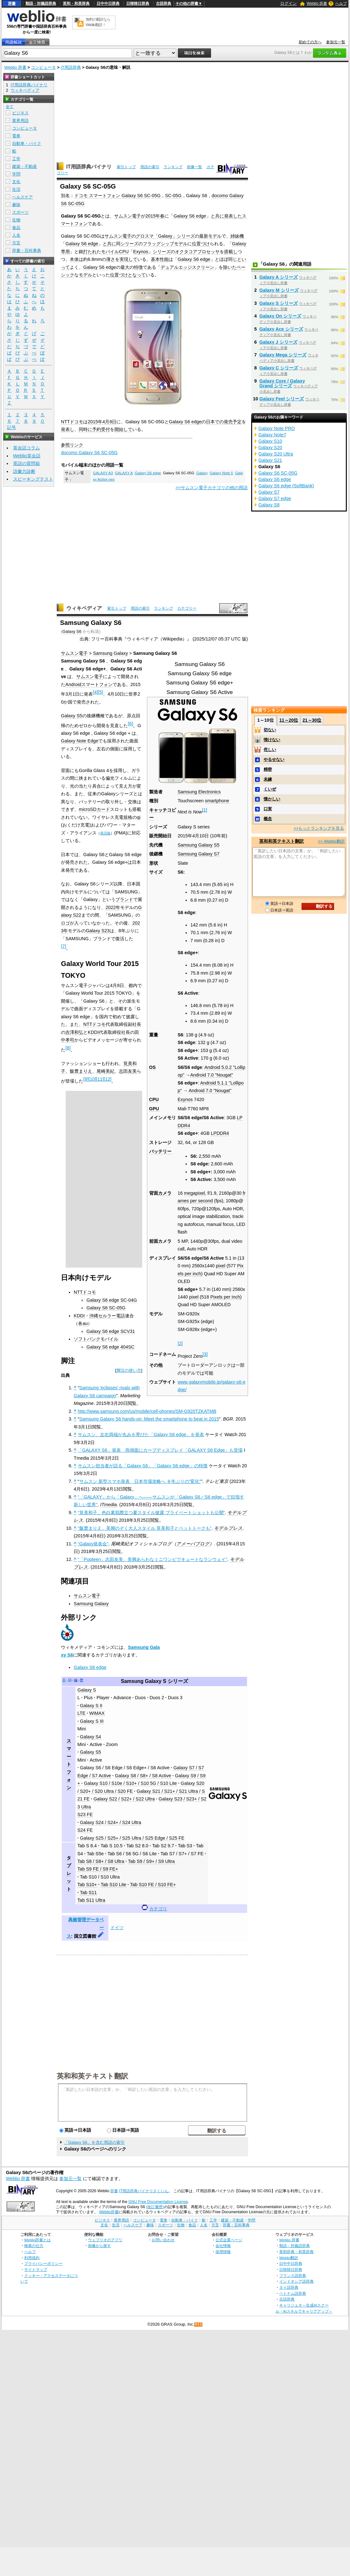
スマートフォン (97, 684)
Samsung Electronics (199, 791)
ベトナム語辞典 (292, 2293)
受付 (105, 429)
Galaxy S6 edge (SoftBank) (286, 485)
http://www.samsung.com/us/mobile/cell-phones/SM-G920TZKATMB (147, 1411)
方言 (16, 242)
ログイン (288, 3)
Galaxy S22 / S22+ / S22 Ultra (124, 1798)
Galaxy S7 (269, 492)
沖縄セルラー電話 (107, 1315)
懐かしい (272, 799)
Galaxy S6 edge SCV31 (110, 1331)
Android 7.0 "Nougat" (211, 1074)
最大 (124, 267)
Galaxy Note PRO (277, 428)
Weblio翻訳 (288, 2258)
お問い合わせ (163, 2240)
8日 (112, 421)
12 (107, 1079)
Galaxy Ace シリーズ (281, 329)
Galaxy (239, 243)
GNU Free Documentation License (158, 2202)
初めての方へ (310, 42)
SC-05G (173, 195)
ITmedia (108, 1504)
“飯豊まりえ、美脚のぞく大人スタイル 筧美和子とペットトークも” (145, 1528)
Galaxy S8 (269, 504)
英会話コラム (26, 447)
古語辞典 (163, 3)
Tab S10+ (87, 1884)
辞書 (12, 3)
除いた (230, 267)
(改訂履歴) (155, 2207)
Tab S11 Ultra (91, 1900)
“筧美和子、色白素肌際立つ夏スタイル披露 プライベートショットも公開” (151, 1512)
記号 (11, 428)
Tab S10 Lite (113, 1884)
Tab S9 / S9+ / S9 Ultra (151, 1861)
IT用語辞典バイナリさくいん (144, 2191)
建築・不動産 (24, 166)
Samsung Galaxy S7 (198, 853)
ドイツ (117, 1927)
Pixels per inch (225, 1296)
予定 (237, 421)
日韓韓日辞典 (137, 3)
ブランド (124, 899)
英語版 (105, 833)
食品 (16, 227)
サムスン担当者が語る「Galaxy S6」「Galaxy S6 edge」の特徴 (143, 1465)
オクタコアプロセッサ (197, 251)
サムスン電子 (127, 215)
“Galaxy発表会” (93, 1543)
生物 (16, 220)
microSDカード (94, 809)
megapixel (194, 1193)
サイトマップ (35, 2269)
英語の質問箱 (26, 463)
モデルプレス (228, 1528)
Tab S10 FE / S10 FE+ (153, 1884)
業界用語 (20, 120)
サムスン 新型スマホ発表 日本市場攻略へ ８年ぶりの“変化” (140, 1481)
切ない (270, 729)
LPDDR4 (220, 1133)
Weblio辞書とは (37, 2240)
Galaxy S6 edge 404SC (110, 1346)
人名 (16, 235)
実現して (128, 259)
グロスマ (145, 236)
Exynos (140, 251)
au (85, 1323)
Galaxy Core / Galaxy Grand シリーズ (282, 383)
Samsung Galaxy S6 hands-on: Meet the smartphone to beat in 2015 (149, 1418)
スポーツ (20, 212)
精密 (268, 769)
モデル (85, 274)
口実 (268, 808)
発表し (67, 429)
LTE (81, 1713)
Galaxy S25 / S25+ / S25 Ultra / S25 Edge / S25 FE (132, 1838)
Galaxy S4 (90, 1736)
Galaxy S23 (97, 930)
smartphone (217, 800)
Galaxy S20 (270, 447)
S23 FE (85, 1814)
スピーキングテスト (33, 479)
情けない (272, 739)
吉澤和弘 (74, 1032)
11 (100, 1079)
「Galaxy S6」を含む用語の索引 (94, 2142)
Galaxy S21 (270, 460)
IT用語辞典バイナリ (89, 166)
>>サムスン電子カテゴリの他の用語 (212, 487)
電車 (16, 135)
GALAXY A (124, 473)
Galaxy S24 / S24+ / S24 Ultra (110, 1822)
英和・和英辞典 (76, 3)
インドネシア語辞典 (296, 2281)
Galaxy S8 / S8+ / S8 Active (143, 1775)
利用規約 (32, 2258)
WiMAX (97, 1713)
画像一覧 (194, 167)
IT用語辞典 (71, 67)
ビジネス (20, 113)
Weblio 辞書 (317, 3)
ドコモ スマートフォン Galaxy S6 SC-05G (117, 195)
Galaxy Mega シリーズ (283, 354)
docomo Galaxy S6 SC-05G (89, 452)
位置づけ (201, 243)
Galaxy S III (92, 1721)
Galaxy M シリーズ (279, 290)
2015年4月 (98, 421)
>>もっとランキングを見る (319, 828)
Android (73, 684)
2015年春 (154, 215)
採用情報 (223, 2252)
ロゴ (65, 923)
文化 (16, 181)
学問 (16, 174)
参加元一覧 (335, 42)
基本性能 (160, 259)
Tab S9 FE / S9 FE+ (97, 1868)
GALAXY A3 (103, 473)
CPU (123, 251)
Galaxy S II (91, 1705)
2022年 (113, 907)
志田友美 (128, 1071)
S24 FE (85, 1830)
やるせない (274, 759)
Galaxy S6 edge (189, 215)
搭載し (230, 251)
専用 (65, 251)
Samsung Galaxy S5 (198, 845)
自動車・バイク (26, 143)
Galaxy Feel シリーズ (281, 398)
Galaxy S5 (71, 715)
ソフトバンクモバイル (96, 1339)
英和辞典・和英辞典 (296, 2252)
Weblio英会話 (26, 455)
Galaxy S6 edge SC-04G (111, 1300)
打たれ (90, 251)
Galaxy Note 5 (221, 473)
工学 (16, 158)
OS (152, 1067)
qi (138, 817)
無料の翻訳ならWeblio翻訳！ (98, 22)
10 (92, 1079)
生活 (16, 189)
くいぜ (270, 789)
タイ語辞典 (288, 2287)
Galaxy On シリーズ (280, 315)
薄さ (110, 259)
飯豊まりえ (81, 1071)
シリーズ (186, 236)
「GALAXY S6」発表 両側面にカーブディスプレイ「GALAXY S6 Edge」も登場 (160, 1450)
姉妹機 (237, 236)
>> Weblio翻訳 (331, 841)
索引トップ (126, 167)
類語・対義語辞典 (41, 3)
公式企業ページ (228, 2240)
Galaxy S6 (72, 631)
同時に (85, 429)
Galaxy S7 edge (275, 498)
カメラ (164, 1193)
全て (9, 107)
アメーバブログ (192, 1543)
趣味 (16, 204)
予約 (96, 429)
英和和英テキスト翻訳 (92, 2075)
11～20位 (288, 720)
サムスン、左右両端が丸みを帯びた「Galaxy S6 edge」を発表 (141, 1434)
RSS (198, 2324)
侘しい (270, 749)
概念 (268, 818)
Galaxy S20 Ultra (276, 453)
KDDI (93, 1032)
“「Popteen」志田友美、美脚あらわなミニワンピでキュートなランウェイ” (152, 1559)
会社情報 (223, 2245)
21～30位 (312, 720)
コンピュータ (43, 67)
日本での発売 (219, 421)
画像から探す (99, 2245)
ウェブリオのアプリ (105, 2240)
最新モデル (210, 236)
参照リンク (72, 444)
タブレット (69, 1873)
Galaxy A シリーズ (278, 277)
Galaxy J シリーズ (278, 342)
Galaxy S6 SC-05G (105, 1307)
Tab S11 (88, 1892)
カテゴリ (158, 1908)
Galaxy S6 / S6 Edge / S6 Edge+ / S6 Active (125, 1767)
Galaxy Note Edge (79, 740)
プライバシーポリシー (43, 2263)
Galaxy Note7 (272, 434)
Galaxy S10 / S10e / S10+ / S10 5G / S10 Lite (130, 1783)
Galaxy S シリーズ (278, 303)
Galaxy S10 (270, 441)
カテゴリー (186, 608)
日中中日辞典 (108, 3)
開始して (123, 429)
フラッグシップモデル (165, 243)
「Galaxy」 (165, 236)
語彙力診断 (24, 471)
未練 (268, 779)
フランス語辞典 (292, 2275)
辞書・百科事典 (26, 250)
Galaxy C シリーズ (278, 367)
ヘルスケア (22, 197)
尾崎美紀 (105, 1071)
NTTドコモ (72, 421)
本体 (74, 259)
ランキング (173, 167)
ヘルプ (341, 3)
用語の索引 (149, 167)
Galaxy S (86, 1689)
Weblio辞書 (109, 2212)
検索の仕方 (33, 2245)
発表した (233, 215)
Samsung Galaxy (110, 653)
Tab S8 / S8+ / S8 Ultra (100, 1861)
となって (137, 274)
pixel (220, 1265)
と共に (217, 215)
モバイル (110, 251)
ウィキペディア (84, 608)
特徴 (138, 267)
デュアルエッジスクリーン (187, 267)
